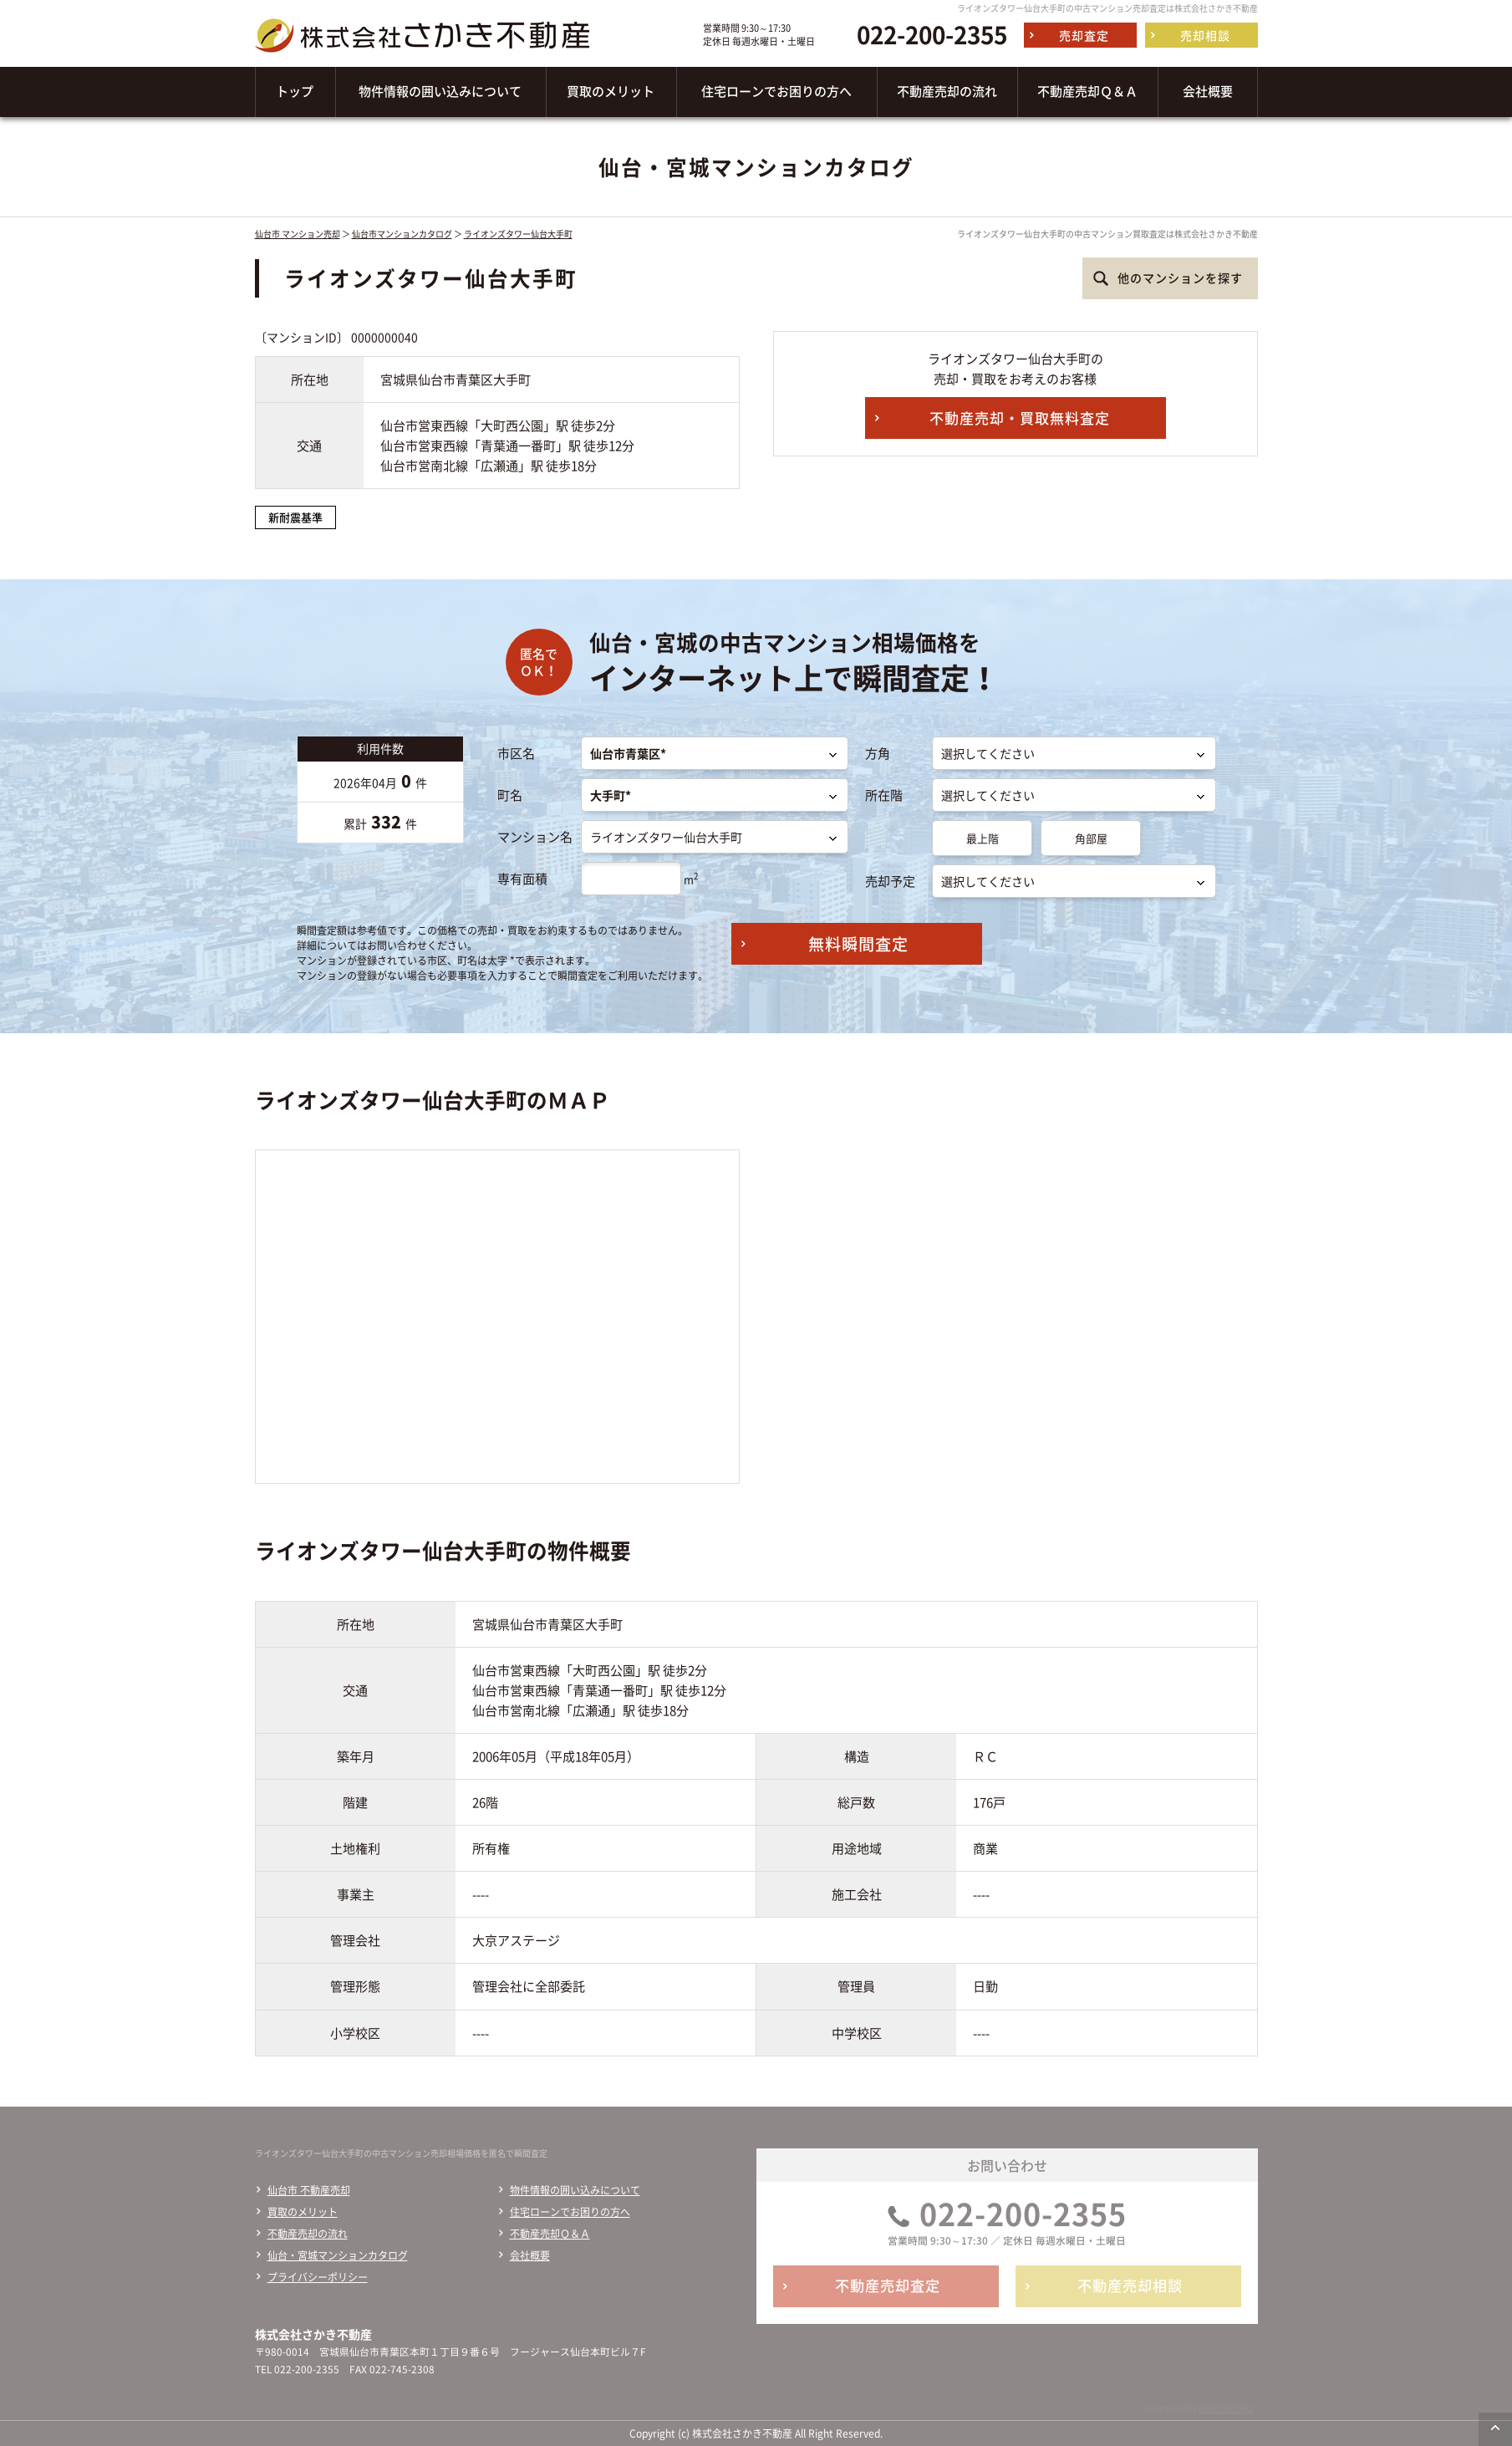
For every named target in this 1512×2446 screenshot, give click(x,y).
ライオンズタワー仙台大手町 (518, 233)
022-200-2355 (932, 35)
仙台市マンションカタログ (402, 233)
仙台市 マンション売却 (297, 233)
